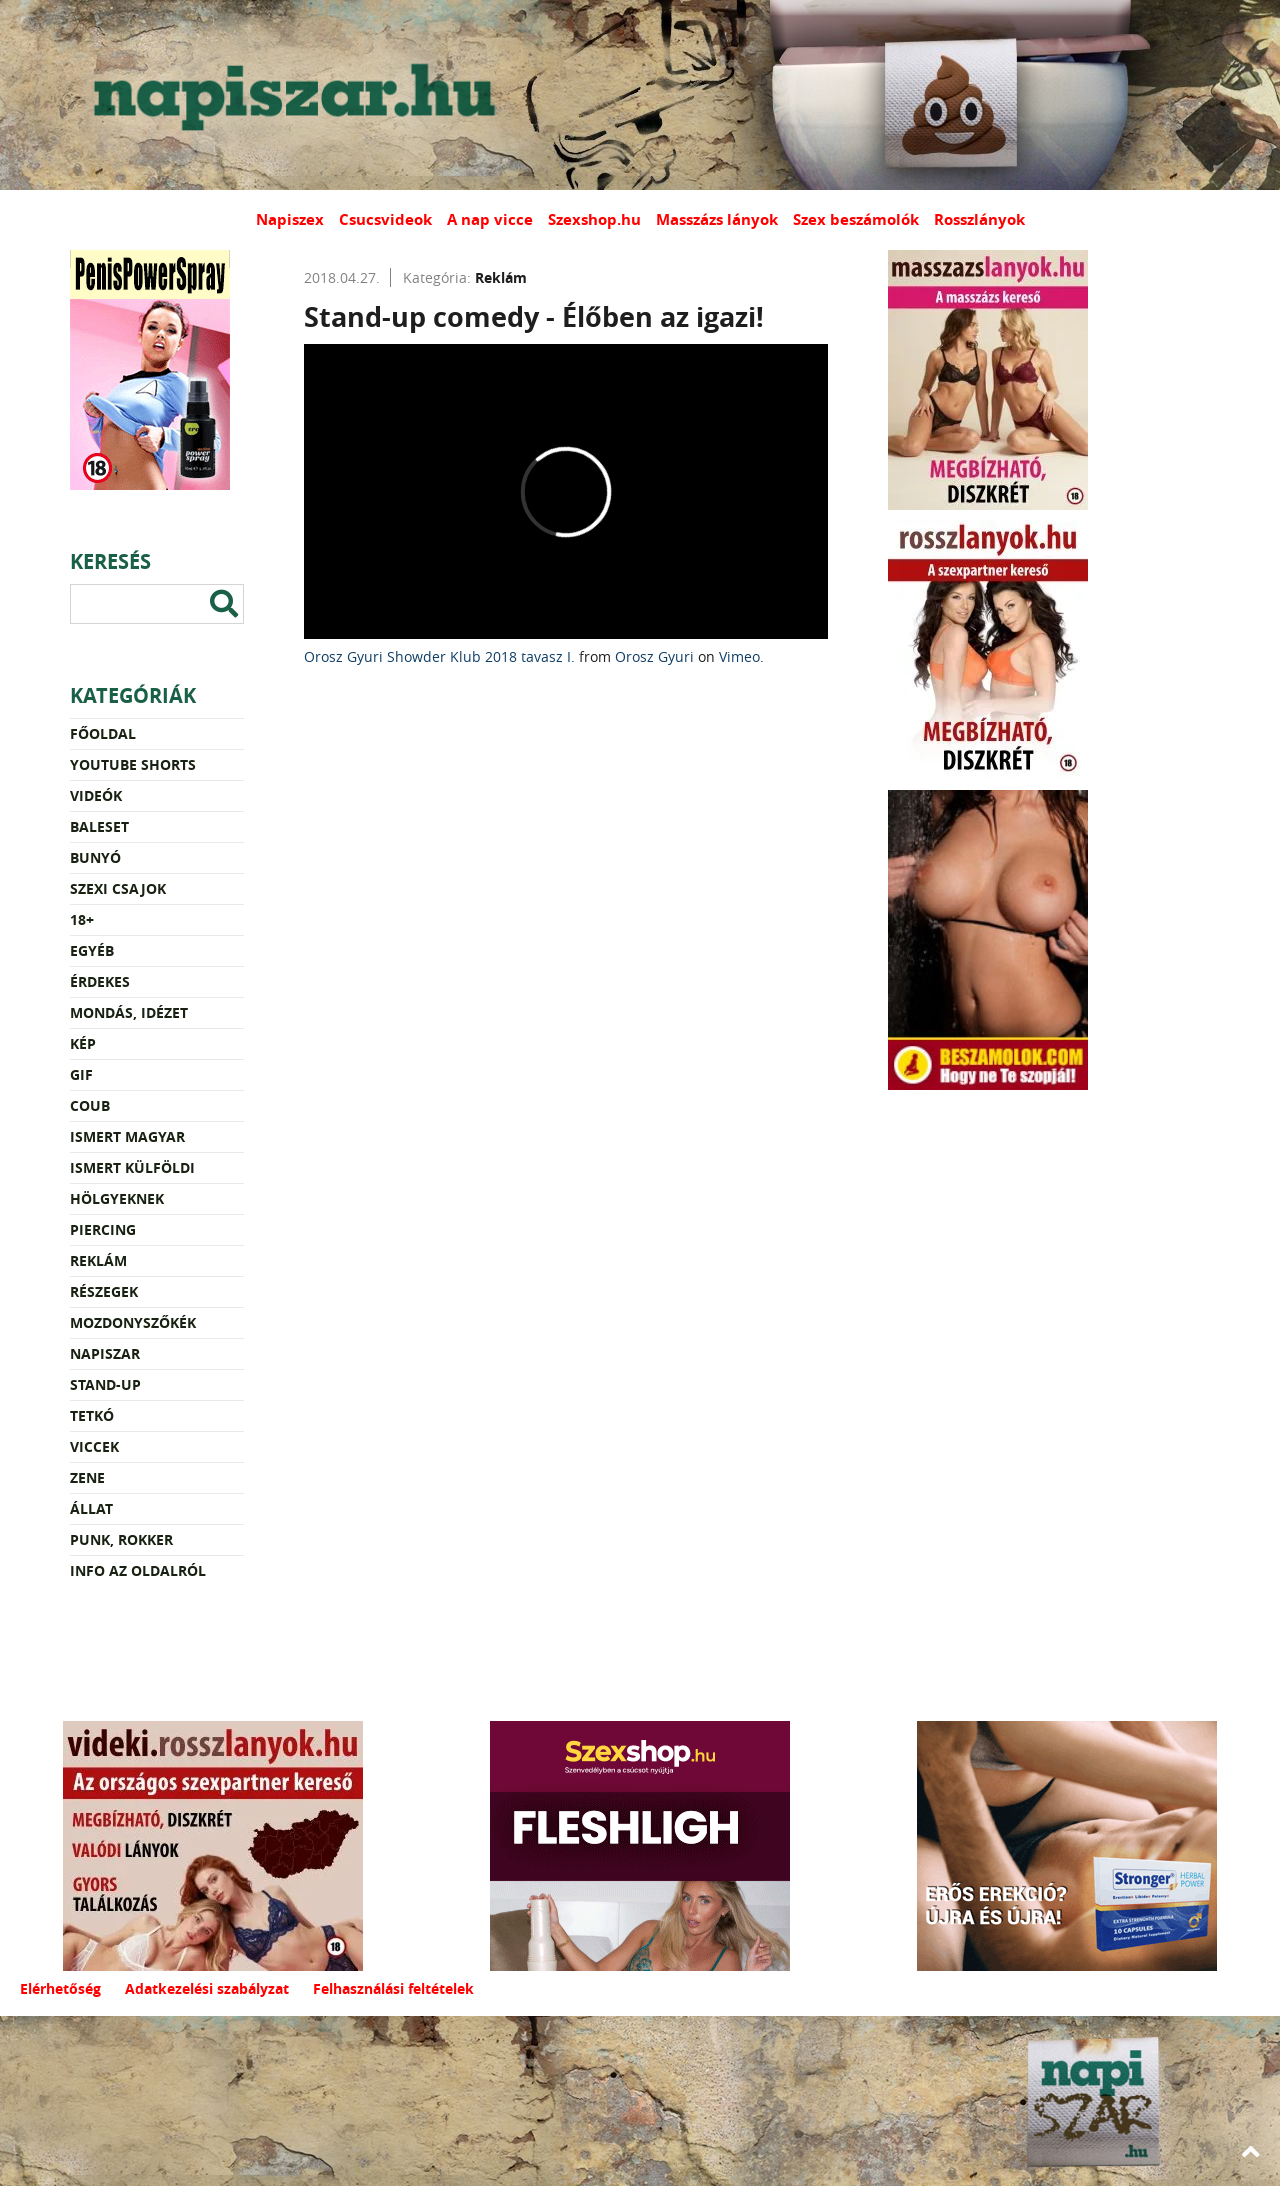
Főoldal (103, 733)
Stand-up (105, 1384)
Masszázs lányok (717, 219)
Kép (83, 1043)
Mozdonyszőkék (133, 1322)
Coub (90, 1105)
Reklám (98, 1260)
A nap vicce (490, 219)
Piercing (103, 1229)
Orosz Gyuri (654, 656)
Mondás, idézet (129, 1012)
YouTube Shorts (133, 764)
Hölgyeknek (117, 1198)
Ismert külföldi (132, 1167)
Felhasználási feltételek (393, 1988)
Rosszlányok (979, 219)
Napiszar (105, 1353)
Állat (91, 1508)
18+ (82, 919)
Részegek (104, 1291)
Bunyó (95, 857)
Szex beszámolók (856, 219)
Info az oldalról (138, 1570)
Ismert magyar (127, 1136)
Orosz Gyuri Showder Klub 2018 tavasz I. (439, 656)
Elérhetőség (60, 1988)
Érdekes (100, 981)
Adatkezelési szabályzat (207, 1988)
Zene (87, 1477)
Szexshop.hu (594, 219)
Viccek (94, 1446)
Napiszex (290, 219)
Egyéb (92, 950)
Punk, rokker (121, 1539)
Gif (81, 1074)
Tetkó (92, 1415)
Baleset (99, 826)
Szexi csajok (118, 888)
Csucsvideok (385, 219)
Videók (96, 795)
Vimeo (739, 656)
